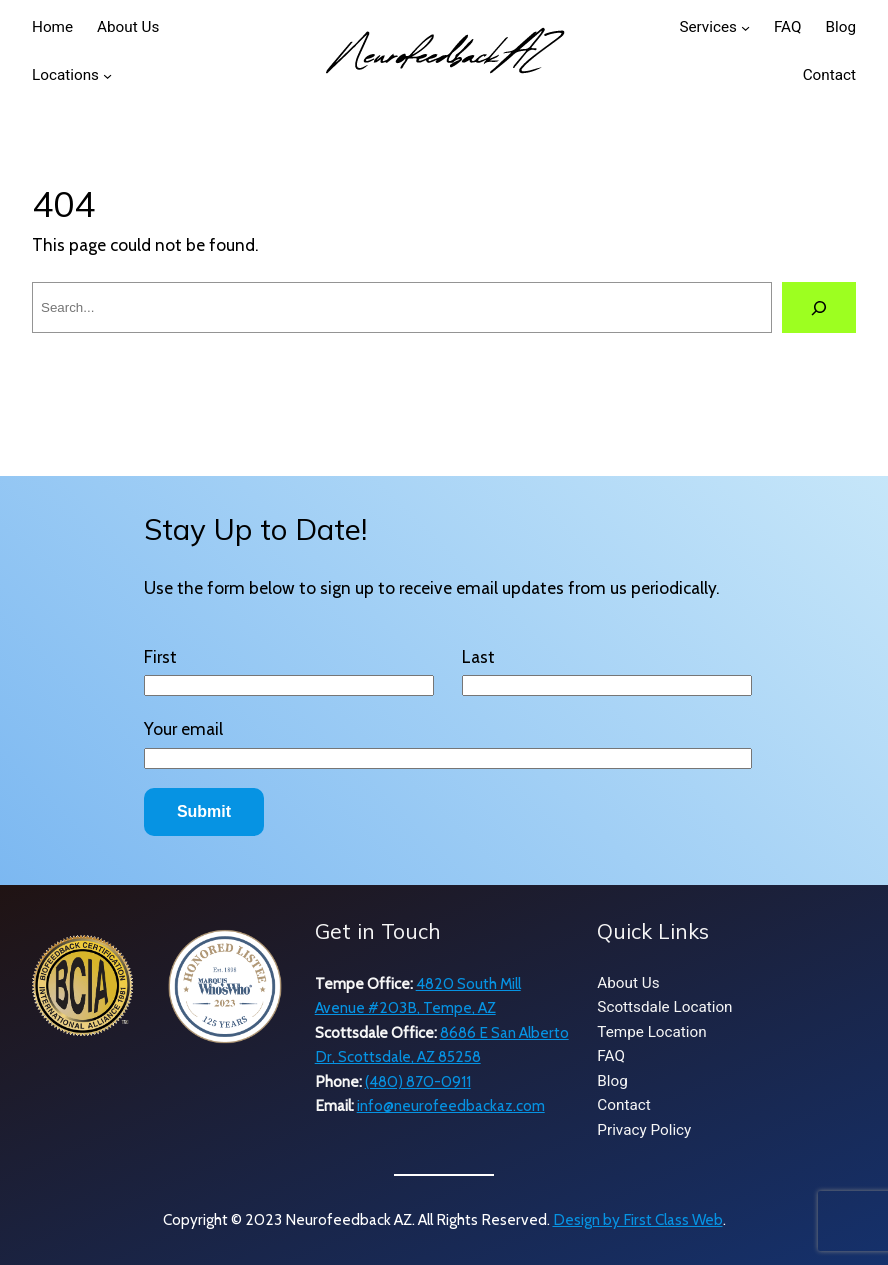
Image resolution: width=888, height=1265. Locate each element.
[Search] (819, 307)
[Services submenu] (745, 27)
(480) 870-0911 (418, 1081)
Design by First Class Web (638, 1219)
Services (708, 27)
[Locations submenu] (107, 75)
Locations (65, 75)
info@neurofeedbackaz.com (451, 1105)
